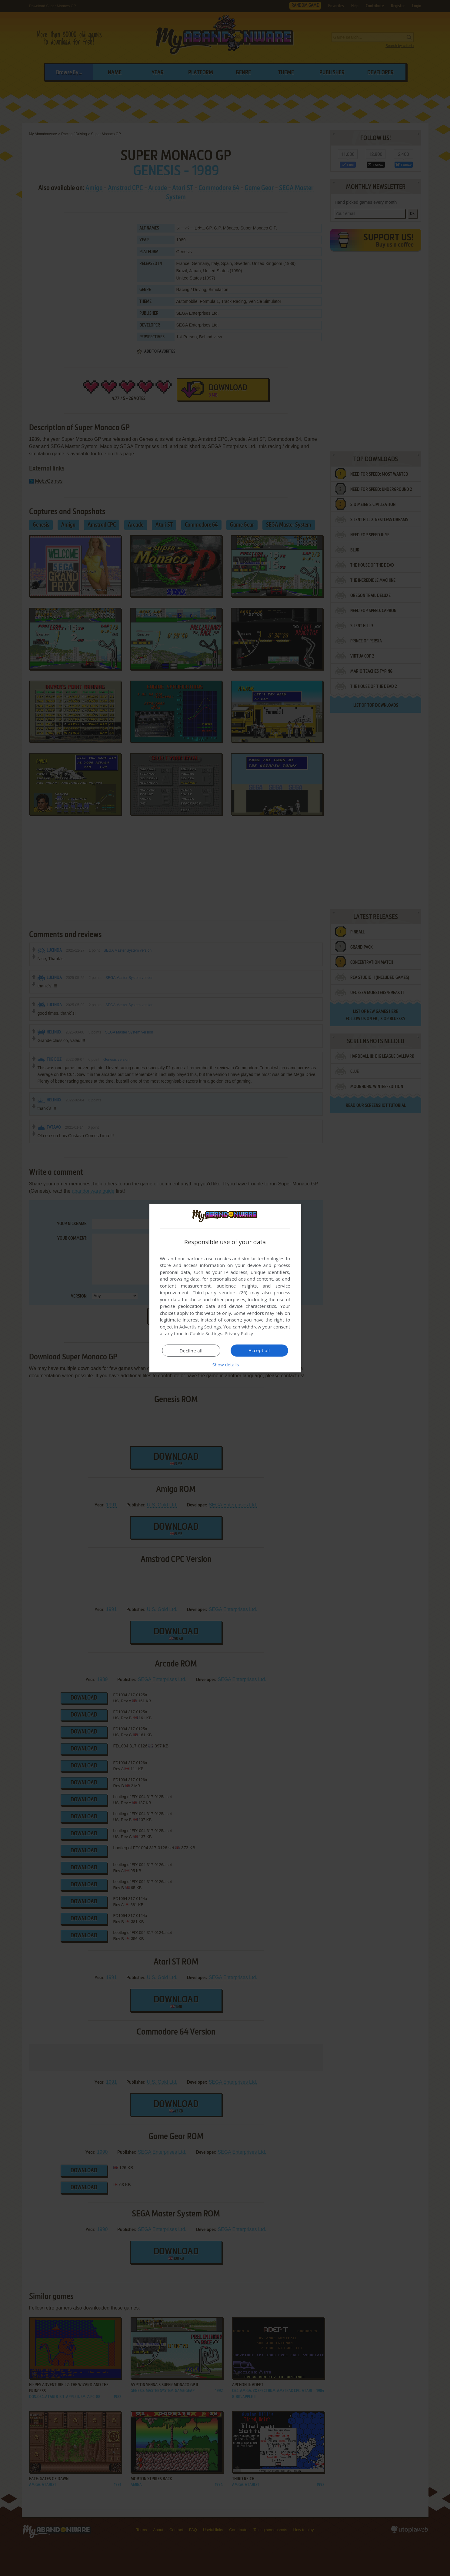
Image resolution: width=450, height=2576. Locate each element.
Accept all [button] (259, 1350)
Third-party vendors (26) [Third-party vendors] (220, 1292)
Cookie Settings (206, 1333)
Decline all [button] (191, 1351)
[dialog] (225, 1288)
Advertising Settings (200, 1327)
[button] (225, 1364)
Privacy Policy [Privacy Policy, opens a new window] (239, 1333)
